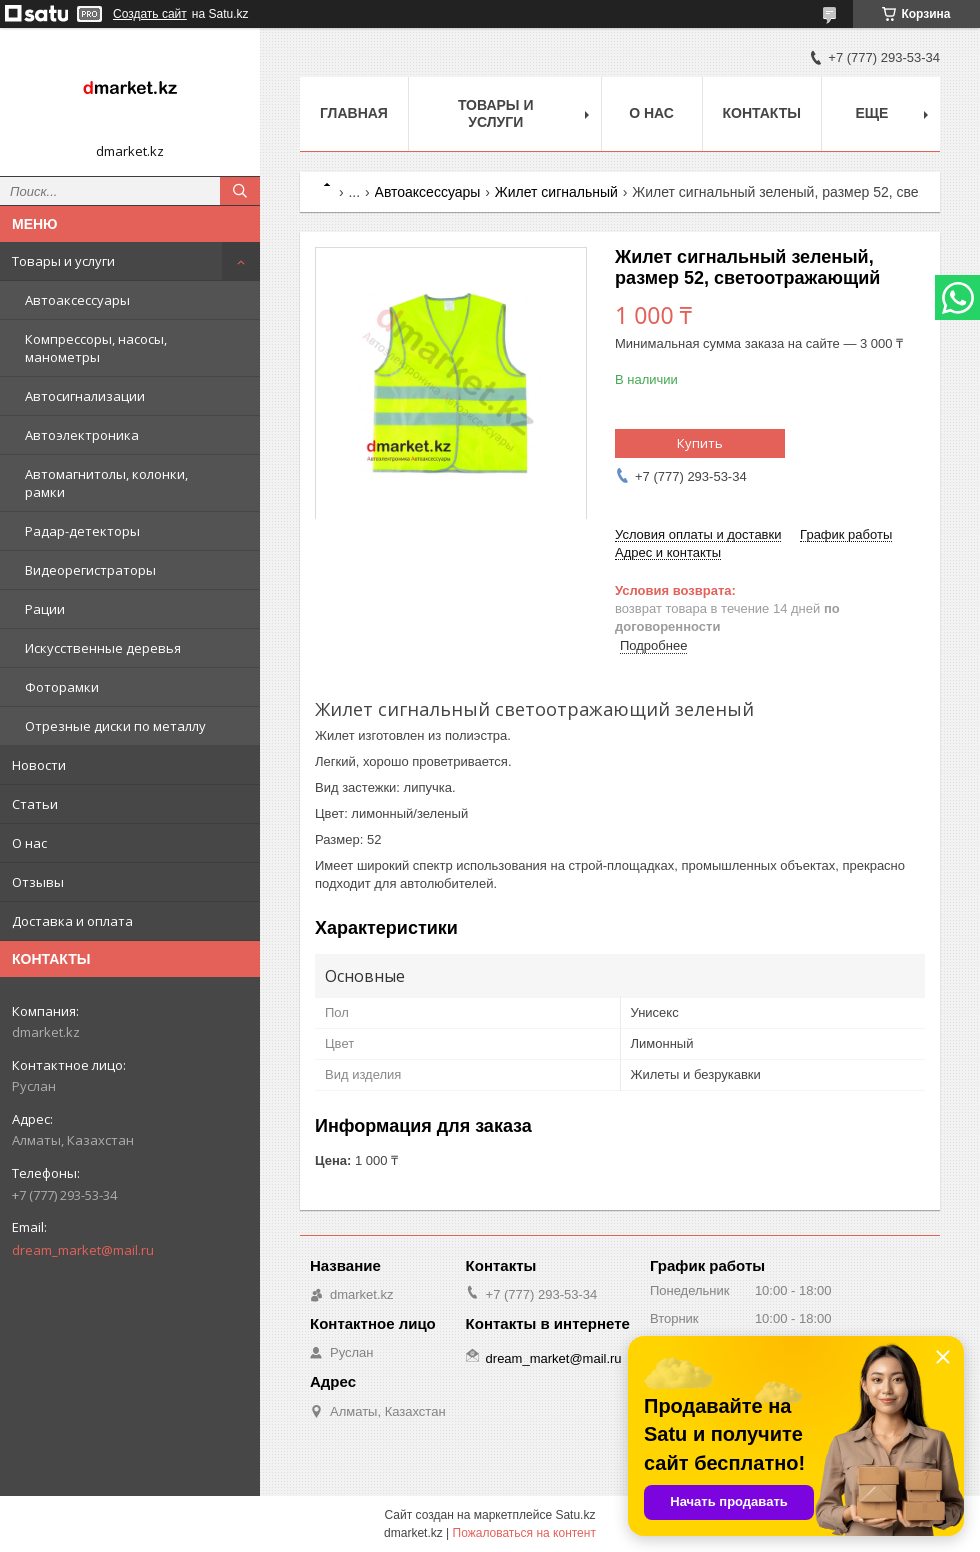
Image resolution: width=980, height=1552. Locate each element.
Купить (700, 443)
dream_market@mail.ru (83, 1250)
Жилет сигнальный (556, 192)
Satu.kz (575, 1515)
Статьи (35, 804)
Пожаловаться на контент (524, 1533)
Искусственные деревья (103, 648)
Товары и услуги (63, 261)
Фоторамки (62, 687)
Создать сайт (150, 14)
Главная (354, 113)
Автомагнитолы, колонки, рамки (106, 483)
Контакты (762, 113)
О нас (29, 843)
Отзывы (38, 882)
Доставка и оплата (72, 921)
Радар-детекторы (82, 531)
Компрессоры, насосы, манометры (96, 348)
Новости (39, 765)
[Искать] (240, 191)
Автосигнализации (85, 396)
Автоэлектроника (82, 435)
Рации (45, 609)
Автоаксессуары (77, 300)
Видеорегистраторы (90, 570)
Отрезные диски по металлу (115, 726)
